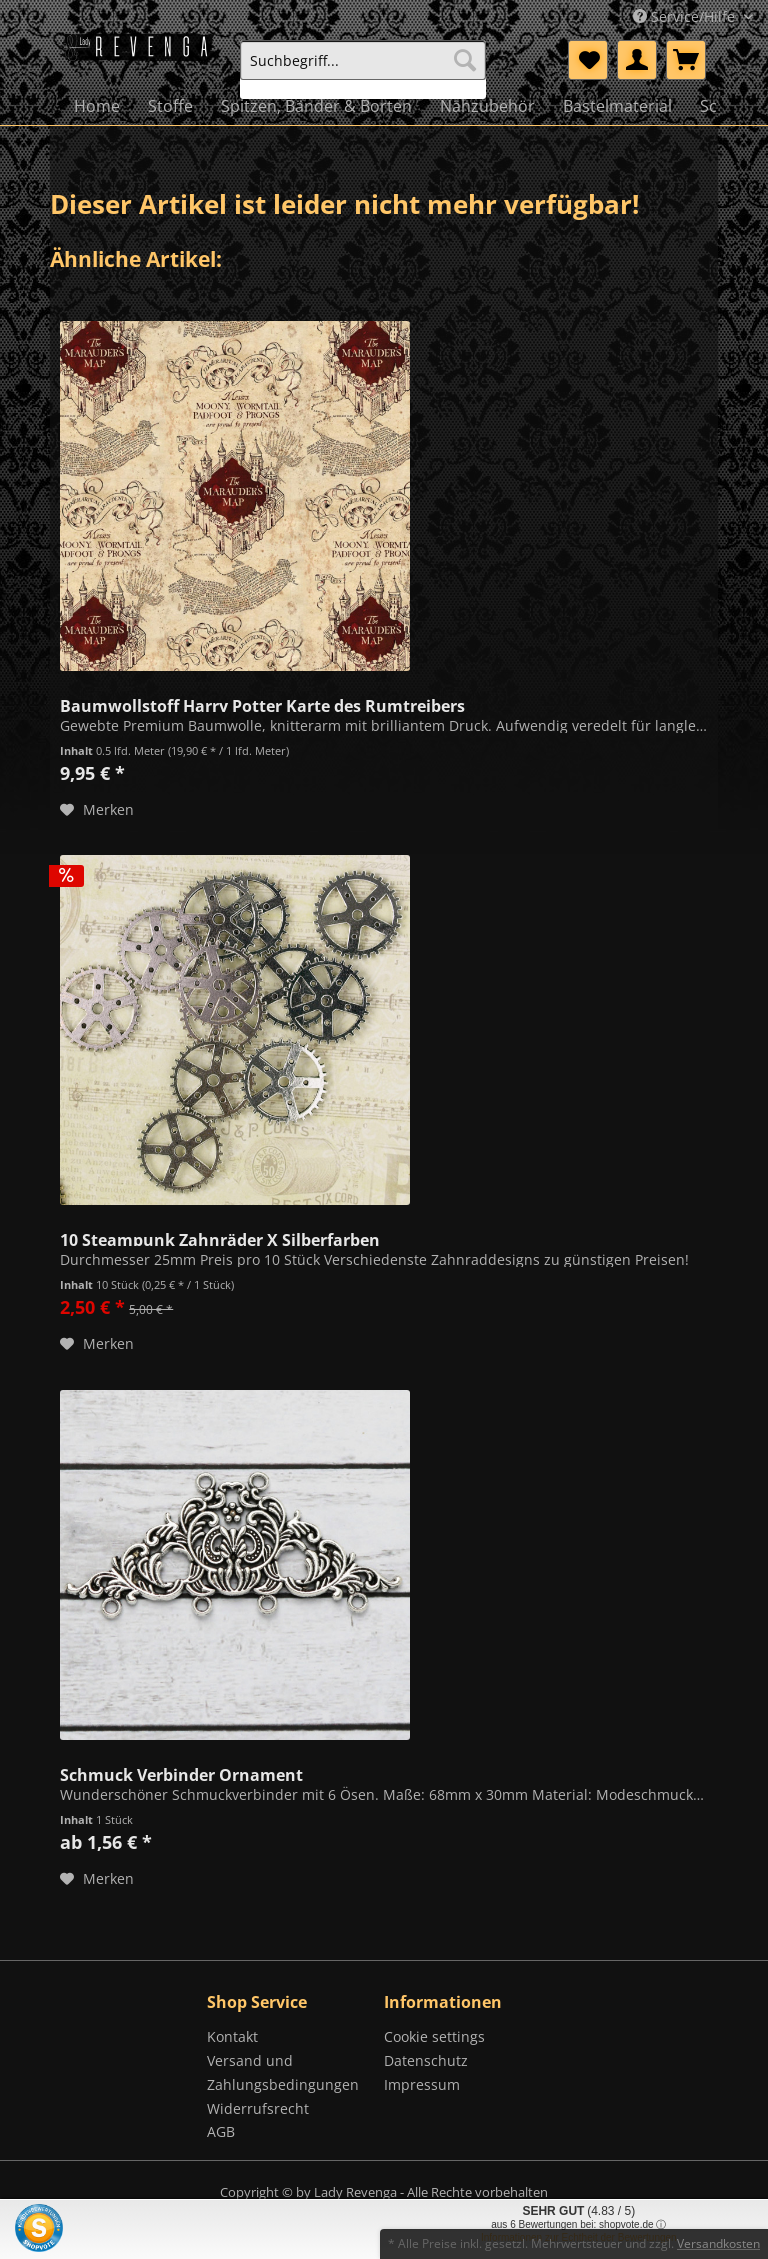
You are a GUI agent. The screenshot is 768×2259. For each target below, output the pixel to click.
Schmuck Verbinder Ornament (181, 1773)
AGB (221, 2131)
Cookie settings (434, 2036)
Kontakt (232, 2036)
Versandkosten (718, 2243)
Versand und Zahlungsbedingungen (283, 2072)
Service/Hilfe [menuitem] (686, 16)
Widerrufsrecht (258, 2108)
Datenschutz (426, 2060)
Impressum (422, 2084)
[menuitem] (363, 69)
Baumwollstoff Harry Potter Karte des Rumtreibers (262, 704)
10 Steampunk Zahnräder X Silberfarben (220, 1238)
